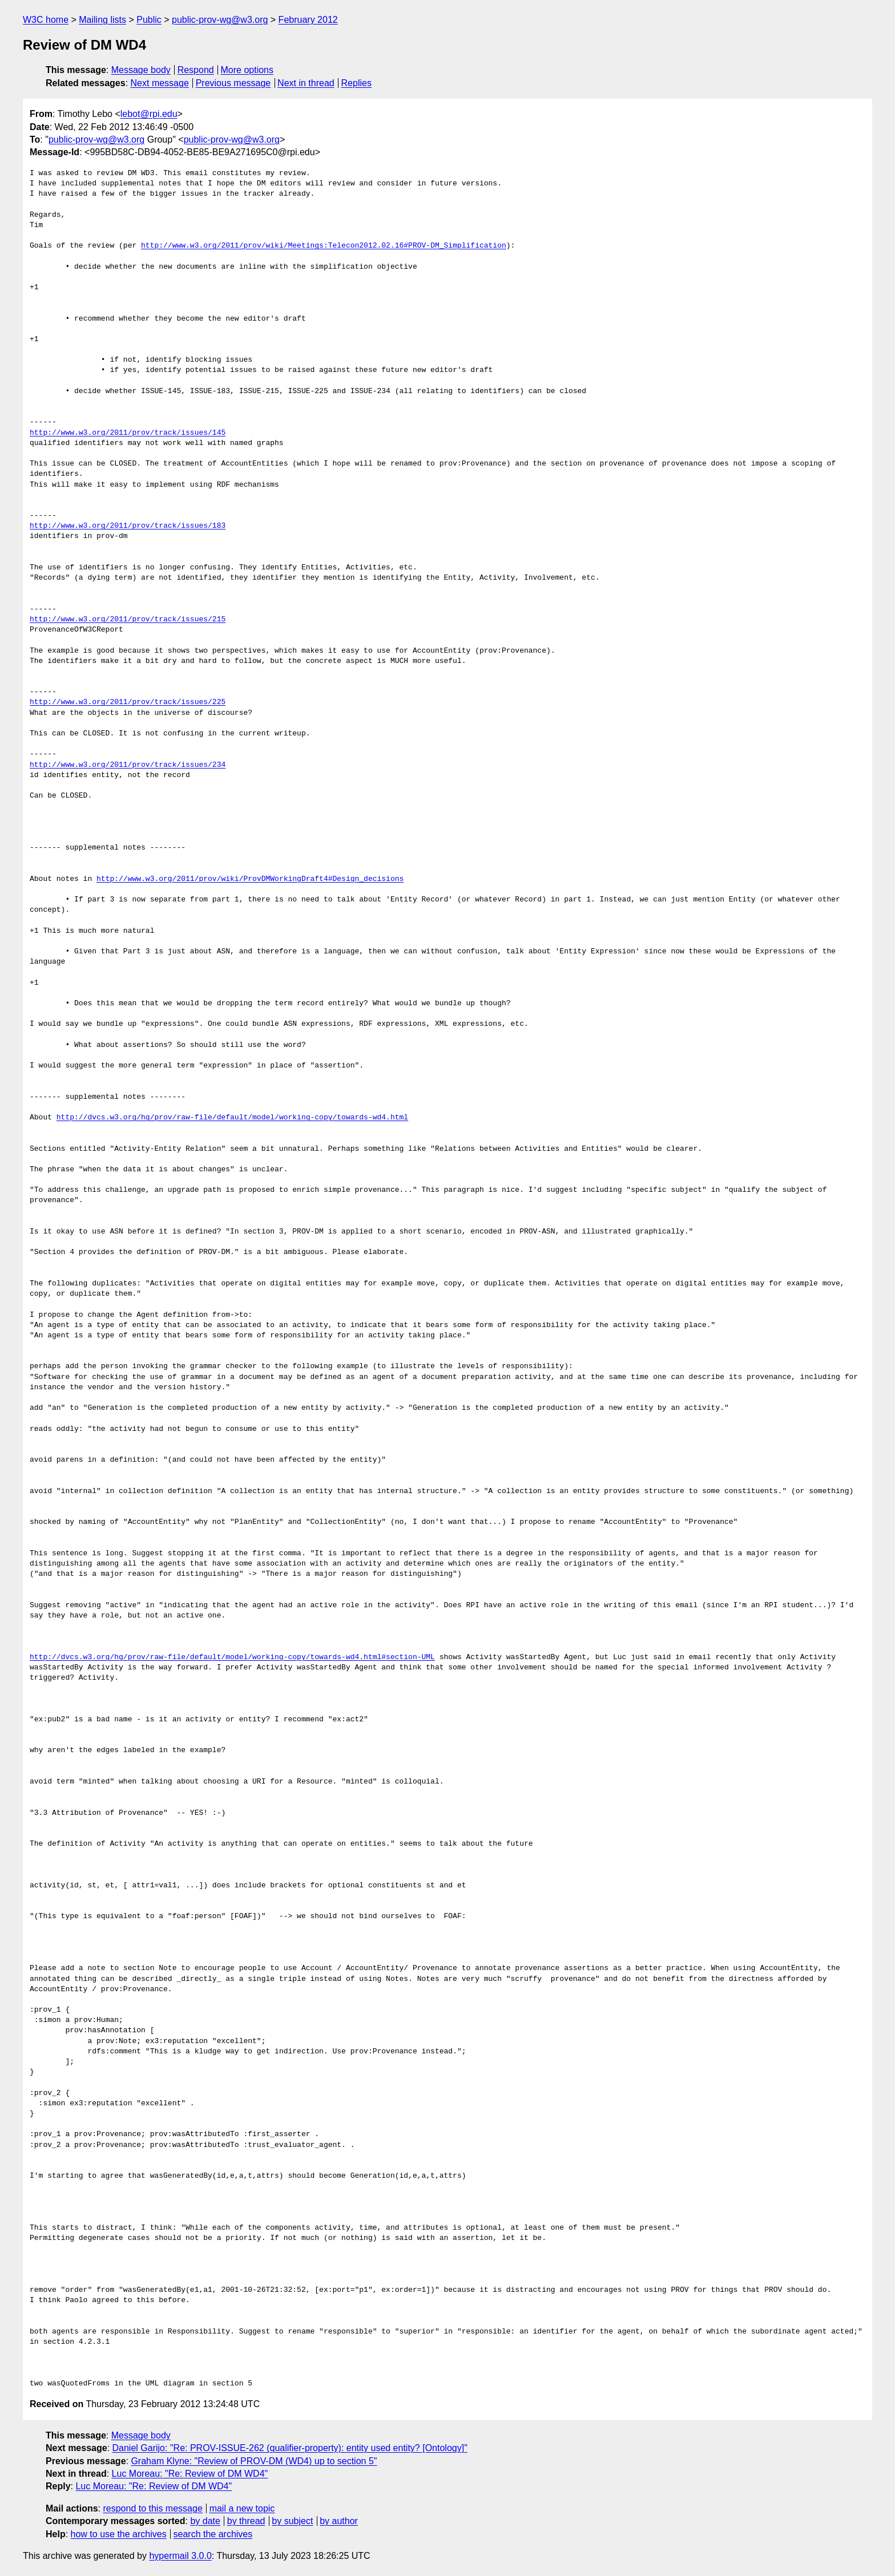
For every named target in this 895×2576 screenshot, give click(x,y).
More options (247, 70)
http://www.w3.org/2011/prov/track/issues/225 (127, 702)
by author (339, 2521)
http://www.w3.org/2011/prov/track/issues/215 (127, 619)
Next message (160, 83)
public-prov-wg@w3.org (220, 20)
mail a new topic (242, 2508)
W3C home (45, 20)
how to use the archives (119, 2534)
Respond (196, 70)
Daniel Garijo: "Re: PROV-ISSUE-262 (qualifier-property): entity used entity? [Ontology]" (289, 2448)
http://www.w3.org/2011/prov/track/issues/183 (127, 526)
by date (205, 2521)
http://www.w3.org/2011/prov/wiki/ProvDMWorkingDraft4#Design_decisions (250, 879)
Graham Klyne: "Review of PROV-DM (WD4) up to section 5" (254, 2461)
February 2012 (308, 20)
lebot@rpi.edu (149, 114)
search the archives (213, 2534)
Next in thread (305, 83)
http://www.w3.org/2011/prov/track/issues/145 (127, 433)
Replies (356, 83)
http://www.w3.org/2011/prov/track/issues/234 (127, 765)
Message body (141, 70)
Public (149, 20)
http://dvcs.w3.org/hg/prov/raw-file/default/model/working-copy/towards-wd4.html (232, 1118)
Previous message (233, 83)
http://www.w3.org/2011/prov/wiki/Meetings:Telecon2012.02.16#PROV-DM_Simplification (323, 246)
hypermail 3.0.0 (180, 2556)
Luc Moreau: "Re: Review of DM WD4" (190, 2473)
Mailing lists (102, 20)
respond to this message (152, 2508)
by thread (246, 2521)
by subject (292, 2521)
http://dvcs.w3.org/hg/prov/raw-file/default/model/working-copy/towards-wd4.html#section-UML (232, 1657)
